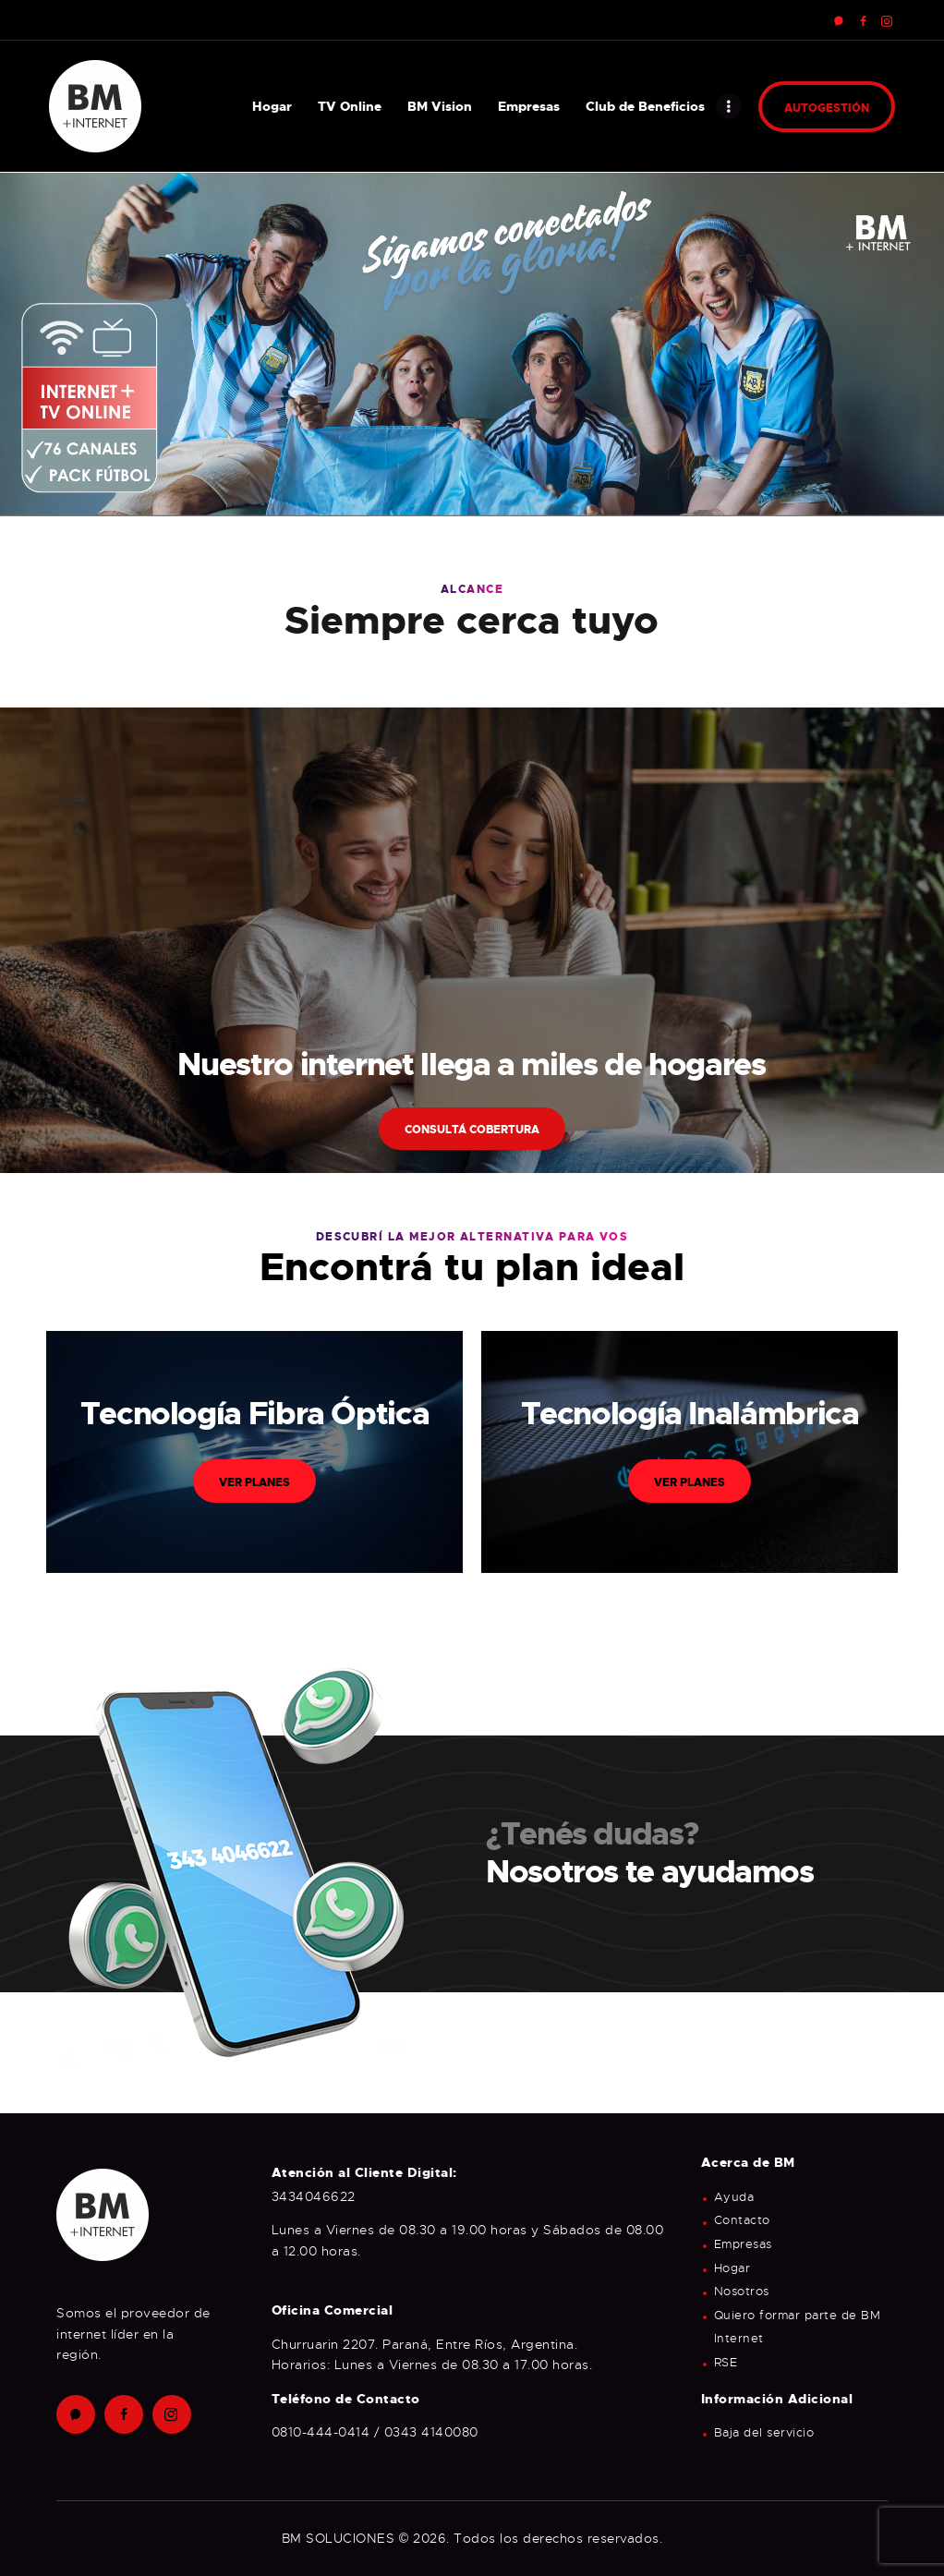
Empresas (743, 2244)
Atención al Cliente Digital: (364, 2172)
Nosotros (741, 2291)
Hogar (732, 2268)
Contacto (742, 2220)
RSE (726, 2362)
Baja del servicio (764, 2432)
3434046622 (314, 2196)
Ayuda (734, 2197)
